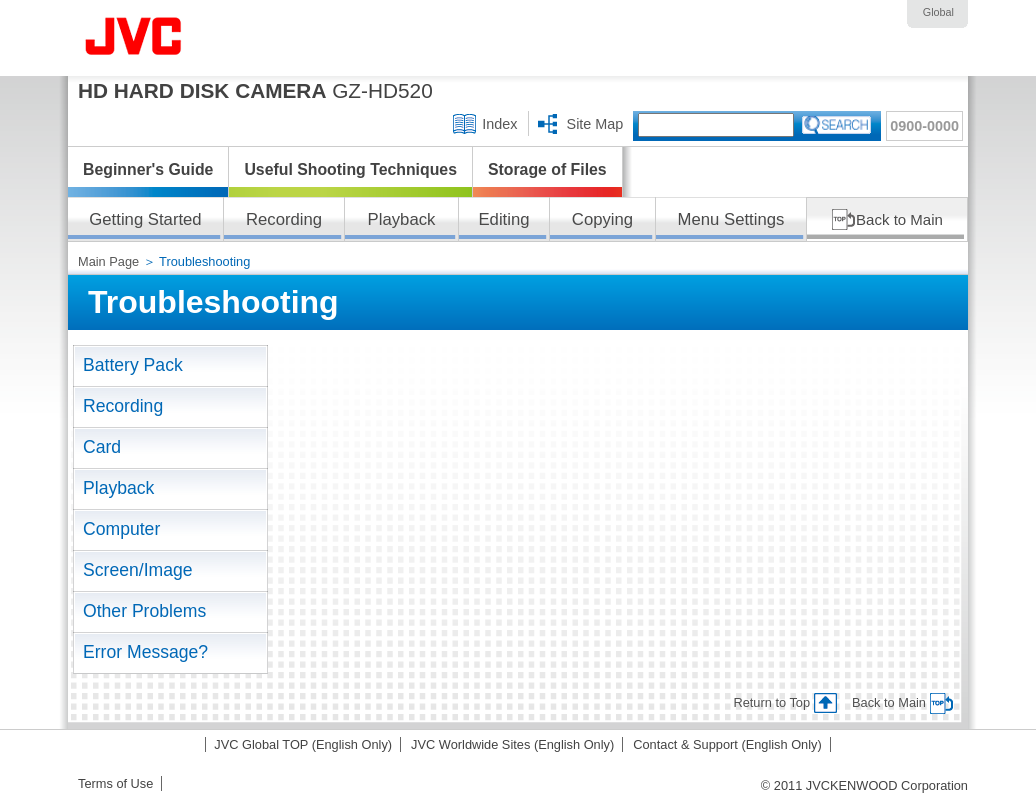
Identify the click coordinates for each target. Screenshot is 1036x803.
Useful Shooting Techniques (350, 169)
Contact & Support (727, 744)
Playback (402, 219)
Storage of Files (547, 169)
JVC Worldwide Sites (512, 744)
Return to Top (771, 702)
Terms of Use (115, 783)
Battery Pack (133, 365)
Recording (284, 219)
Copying (602, 219)
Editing (503, 219)
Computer (121, 529)
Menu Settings (731, 219)
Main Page (110, 261)
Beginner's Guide (148, 169)
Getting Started (145, 219)
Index (499, 124)
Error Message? (145, 652)
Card (102, 447)
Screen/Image (138, 570)
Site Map (595, 124)
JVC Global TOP (303, 744)
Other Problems (144, 611)
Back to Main (899, 219)
